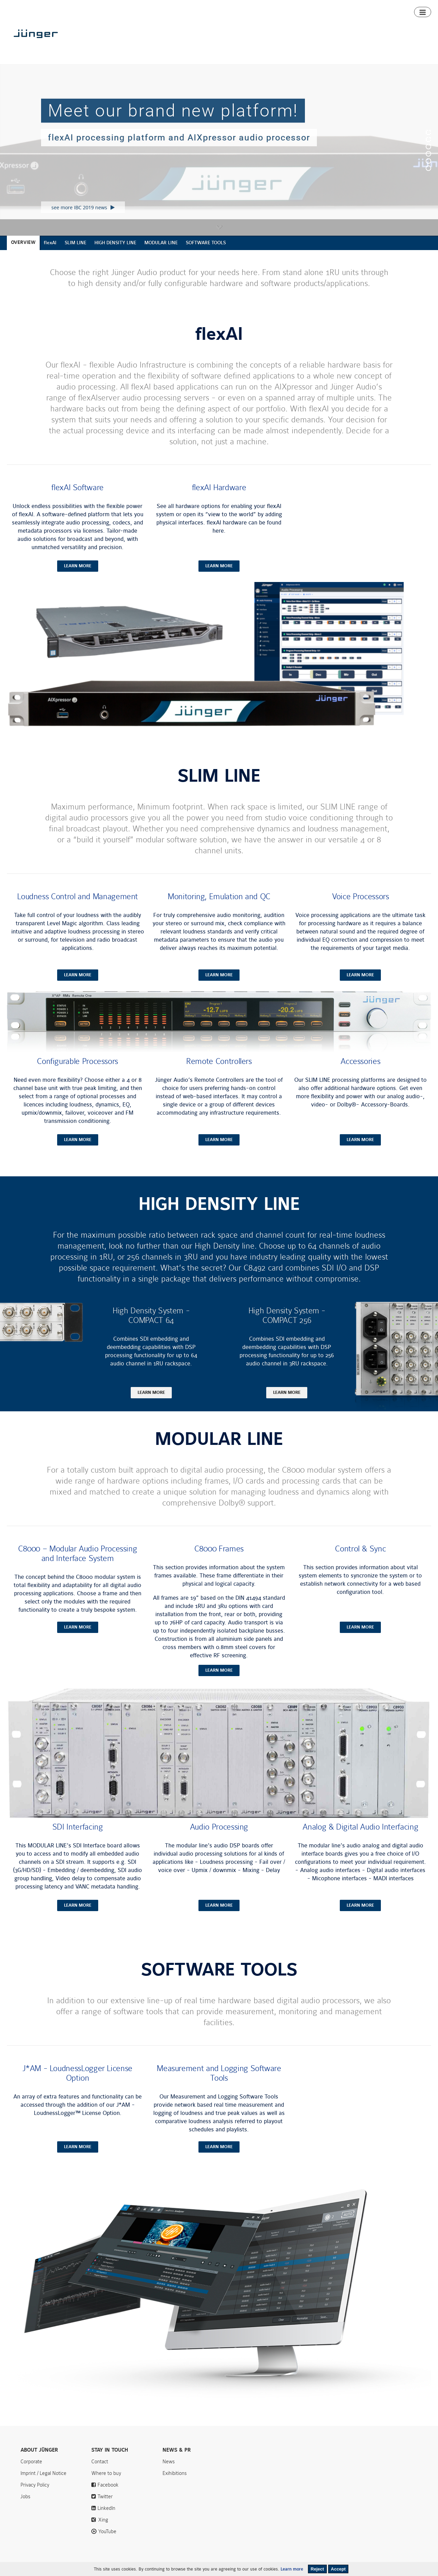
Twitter (105, 2509)
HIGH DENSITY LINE (115, 255)
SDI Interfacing (77, 1839)
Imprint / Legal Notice (43, 2485)
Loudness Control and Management (77, 909)
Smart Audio (265, 45)
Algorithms (300, 45)
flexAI (50, 255)
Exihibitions (175, 2485)
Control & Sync (360, 1561)
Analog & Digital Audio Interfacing (360, 1839)
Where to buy (395, 45)
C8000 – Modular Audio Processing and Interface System (77, 1565)
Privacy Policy (35, 2497)
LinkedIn (106, 2520)
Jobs (25, 2509)
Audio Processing (219, 1839)
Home (209, 45)
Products (233, 45)
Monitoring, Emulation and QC (219, 909)
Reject (317, 2569)
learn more (77, 578)
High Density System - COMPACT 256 (286, 1327)
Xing (103, 2532)
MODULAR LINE (161, 255)
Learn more (292, 2569)
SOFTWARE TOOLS (206, 255)
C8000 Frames (219, 1561)
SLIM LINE (75, 255)
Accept (338, 2569)
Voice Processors (360, 909)
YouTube (107, 2544)
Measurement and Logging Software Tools (219, 2085)
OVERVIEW (23, 255)
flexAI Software (77, 500)
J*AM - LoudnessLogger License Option (77, 2085)
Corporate (31, 2474)
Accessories (360, 1073)
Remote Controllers (219, 1073)
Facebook (108, 2497)
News (348, 6)
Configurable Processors (77, 1073)
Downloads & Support (346, 45)
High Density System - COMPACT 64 (151, 1327)
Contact (395, 6)
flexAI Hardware (219, 500)
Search (420, 6)
